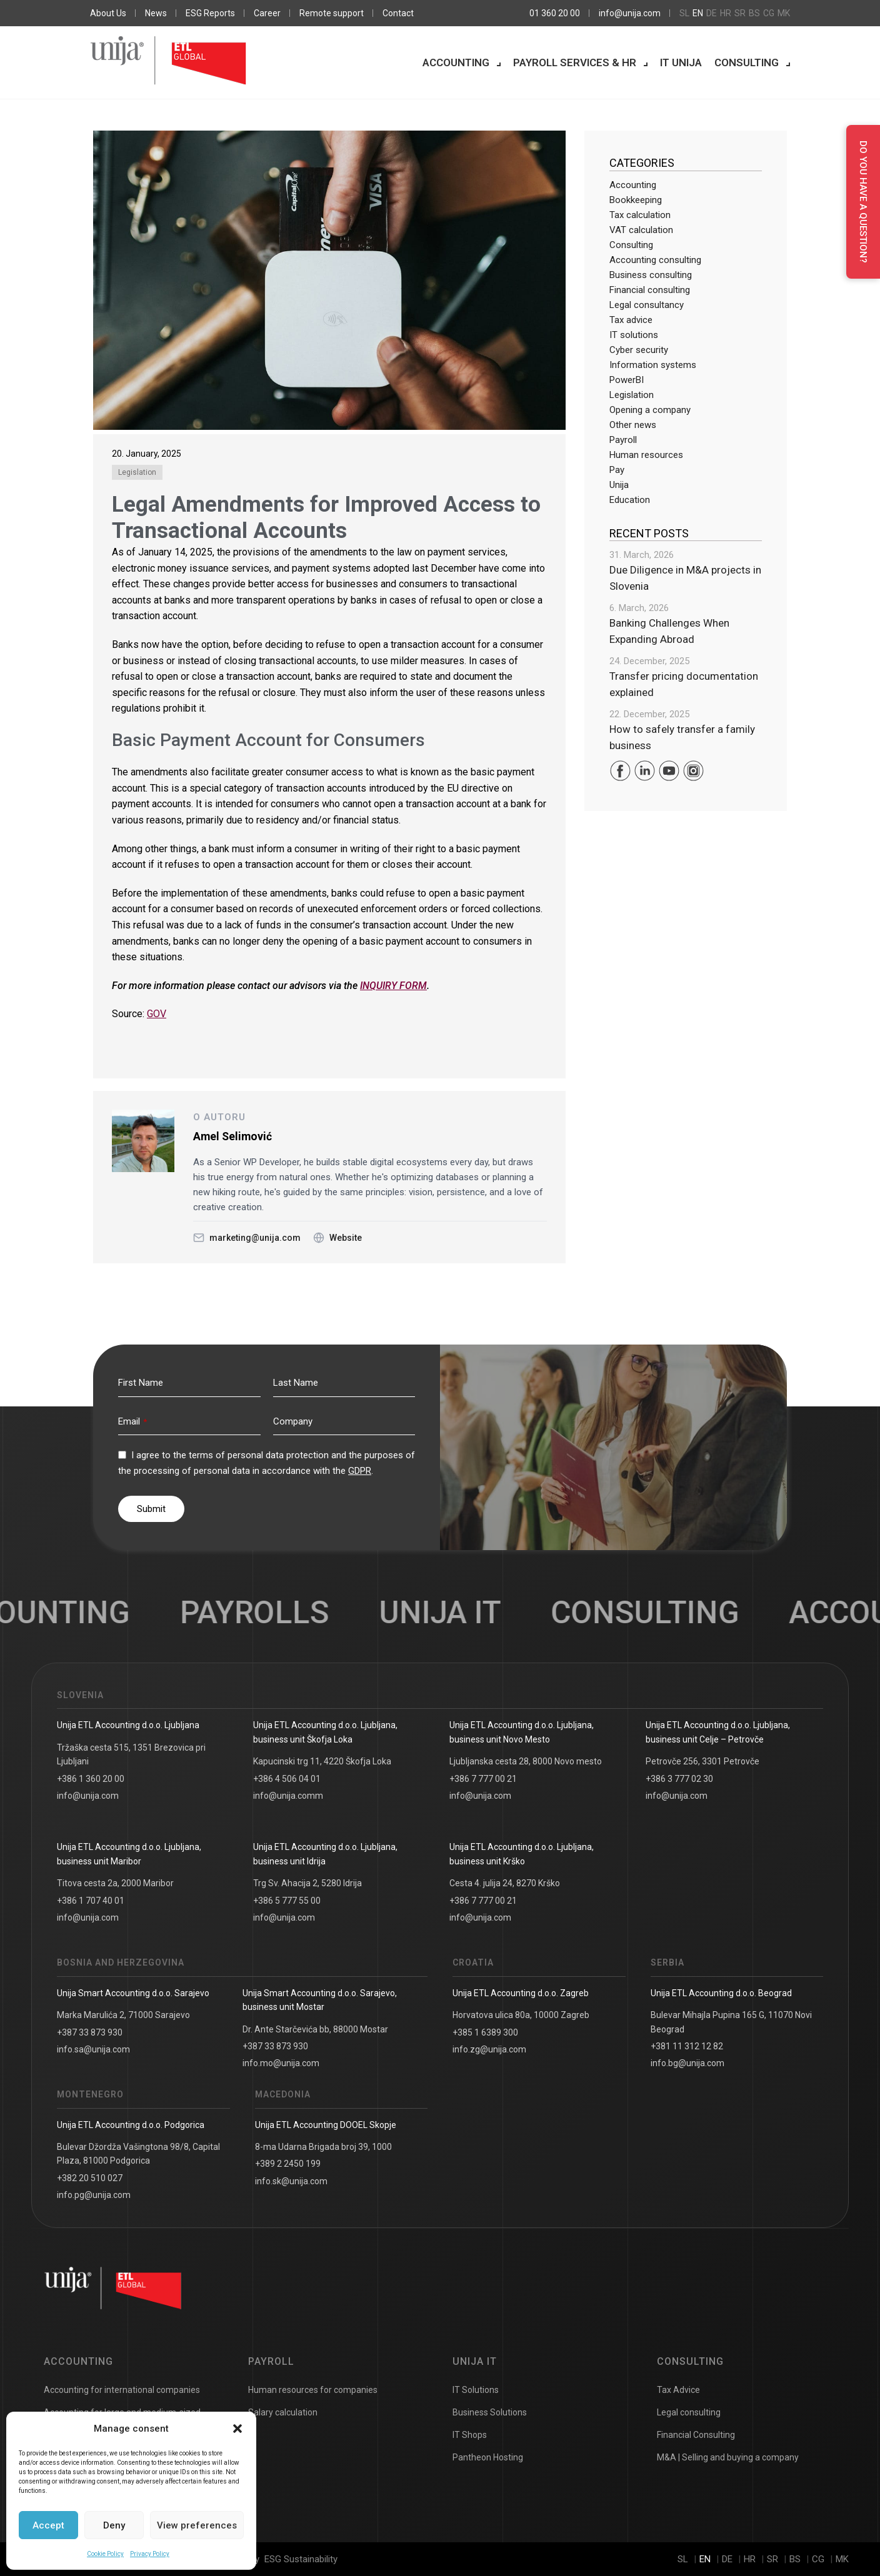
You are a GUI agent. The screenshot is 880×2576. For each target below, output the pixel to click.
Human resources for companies (313, 2390)
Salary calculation (283, 2412)
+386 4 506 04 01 (287, 1779)
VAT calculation (641, 230)
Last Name (295, 1382)
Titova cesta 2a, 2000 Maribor (115, 1883)
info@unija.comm (288, 1796)
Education (629, 499)
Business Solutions (489, 2412)
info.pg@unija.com (94, 2195)
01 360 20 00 (554, 13)
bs (754, 13)
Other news (632, 424)
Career (267, 13)
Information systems (652, 364)
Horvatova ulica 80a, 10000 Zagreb (520, 2015)
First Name (140, 1382)
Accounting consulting (655, 260)
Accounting (455, 62)
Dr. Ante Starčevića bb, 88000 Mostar (315, 2029)
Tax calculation (640, 215)
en (697, 13)
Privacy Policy (149, 2553)
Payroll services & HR (574, 62)
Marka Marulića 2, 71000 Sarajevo (123, 2015)
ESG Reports (210, 13)
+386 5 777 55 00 (287, 1901)
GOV (156, 1014)
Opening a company (650, 409)
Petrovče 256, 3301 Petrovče (702, 1761)
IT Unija (681, 62)
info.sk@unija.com (291, 2181)
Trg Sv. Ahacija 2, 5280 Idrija (307, 1883)
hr (725, 13)
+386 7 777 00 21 (483, 1779)
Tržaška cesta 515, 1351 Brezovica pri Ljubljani (131, 1754)
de (711, 13)
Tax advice (630, 320)
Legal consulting (689, 2412)
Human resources (646, 454)
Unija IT (474, 2361)
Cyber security (638, 350)
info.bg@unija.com (687, 2063)
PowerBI (626, 379)
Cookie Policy (105, 2553)
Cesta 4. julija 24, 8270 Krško (504, 1883)
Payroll (623, 439)
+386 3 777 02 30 (679, 1779)
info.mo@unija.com (280, 2063)
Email (132, 1421)
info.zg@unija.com (489, 2049)
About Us (108, 13)
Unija (619, 484)
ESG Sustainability (301, 2559)
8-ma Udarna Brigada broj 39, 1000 (323, 2147)
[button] (237, 2428)
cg (768, 13)
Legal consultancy (646, 305)
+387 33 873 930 (89, 2032)
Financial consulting (649, 290)
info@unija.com (630, 13)
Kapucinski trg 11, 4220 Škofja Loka (322, 1761)
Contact (398, 13)
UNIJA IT (464, 1612)
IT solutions (633, 335)
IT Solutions (475, 2390)
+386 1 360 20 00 (90, 1779)
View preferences (197, 2525)
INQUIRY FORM (393, 986)
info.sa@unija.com (93, 2049)
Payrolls (278, 1612)
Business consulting (650, 275)
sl (684, 13)
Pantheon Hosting (487, 2457)
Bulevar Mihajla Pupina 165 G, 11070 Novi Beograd (731, 2022)
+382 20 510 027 (89, 2178)
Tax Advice (678, 2390)
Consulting (746, 62)
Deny (114, 2525)
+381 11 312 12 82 (687, 2046)
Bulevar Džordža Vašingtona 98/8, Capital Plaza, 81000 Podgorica (138, 2154)
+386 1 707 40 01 (90, 1901)
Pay (616, 469)
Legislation (137, 472)
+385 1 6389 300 (485, 2032)
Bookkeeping (635, 200)
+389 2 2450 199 (288, 2164)
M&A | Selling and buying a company (728, 2457)
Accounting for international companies (122, 2390)
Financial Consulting (696, 2435)
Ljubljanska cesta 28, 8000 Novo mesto (525, 1761)
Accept (48, 2525)
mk (784, 13)
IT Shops (469, 2435)
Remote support (331, 13)
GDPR (359, 1470)
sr (740, 13)
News (156, 13)
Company (292, 1421)
